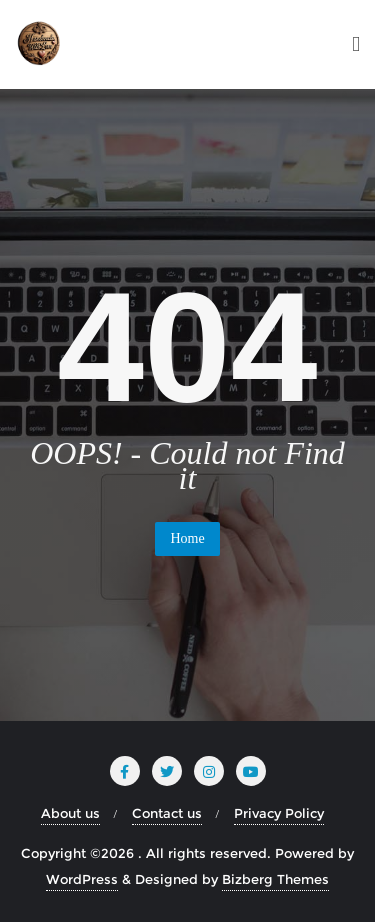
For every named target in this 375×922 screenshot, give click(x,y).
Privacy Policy (279, 813)
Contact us (167, 813)
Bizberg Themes (275, 879)
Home (187, 538)
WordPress (82, 879)
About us (70, 813)
